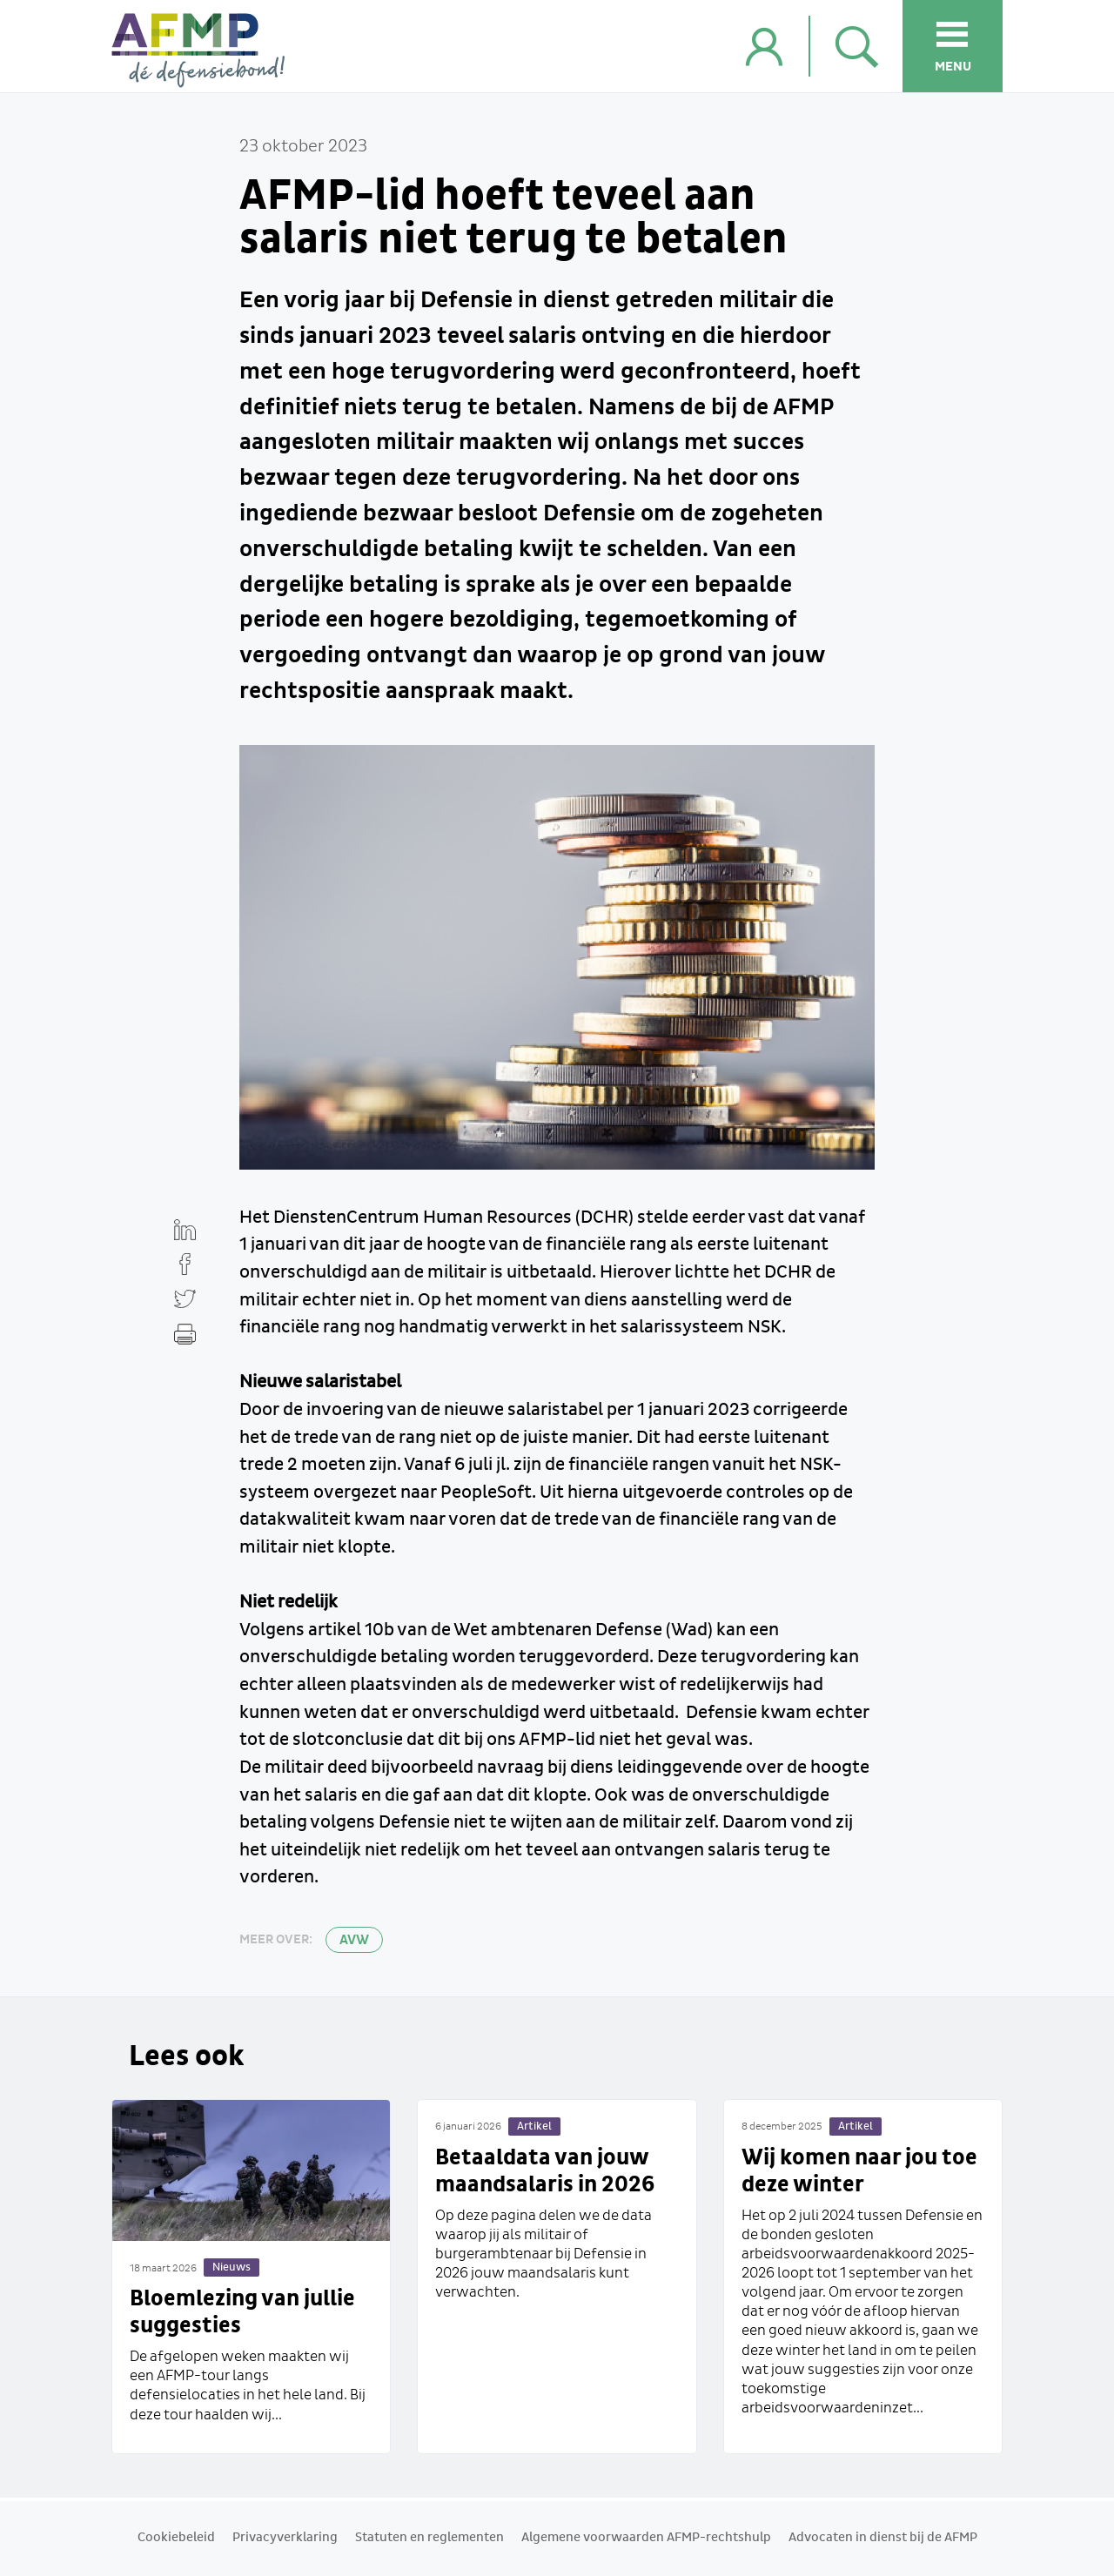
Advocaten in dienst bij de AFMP (883, 2538)
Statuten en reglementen (429, 2538)
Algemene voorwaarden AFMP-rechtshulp (646, 2538)
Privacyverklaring (285, 2538)
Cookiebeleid (176, 2538)
